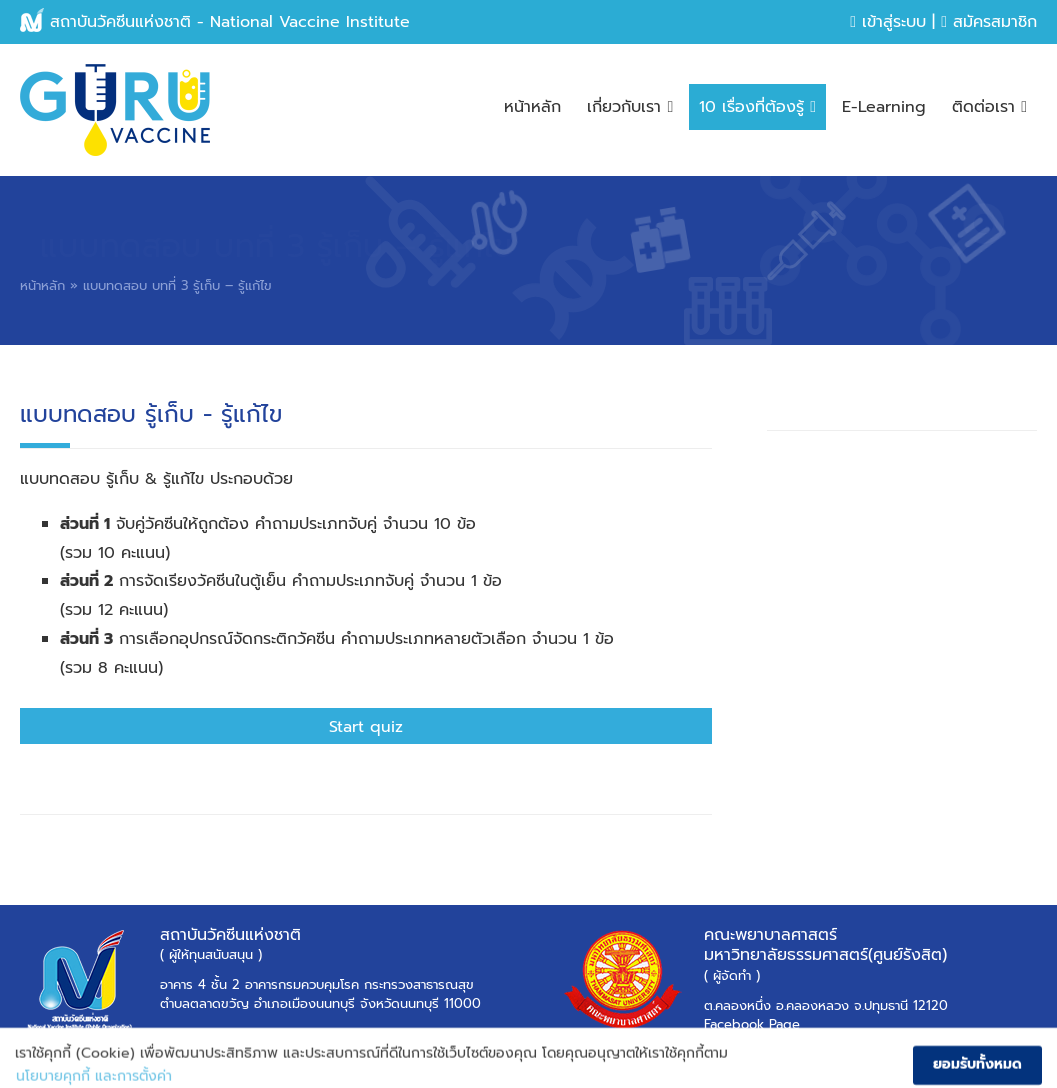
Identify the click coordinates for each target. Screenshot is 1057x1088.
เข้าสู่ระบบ (888, 22)
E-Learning (884, 107)
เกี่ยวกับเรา (630, 107)
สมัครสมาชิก (989, 22)
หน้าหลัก (532, 107)
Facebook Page (752, 1024)
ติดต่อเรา (989, 107)
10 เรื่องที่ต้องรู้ (757, 107)
